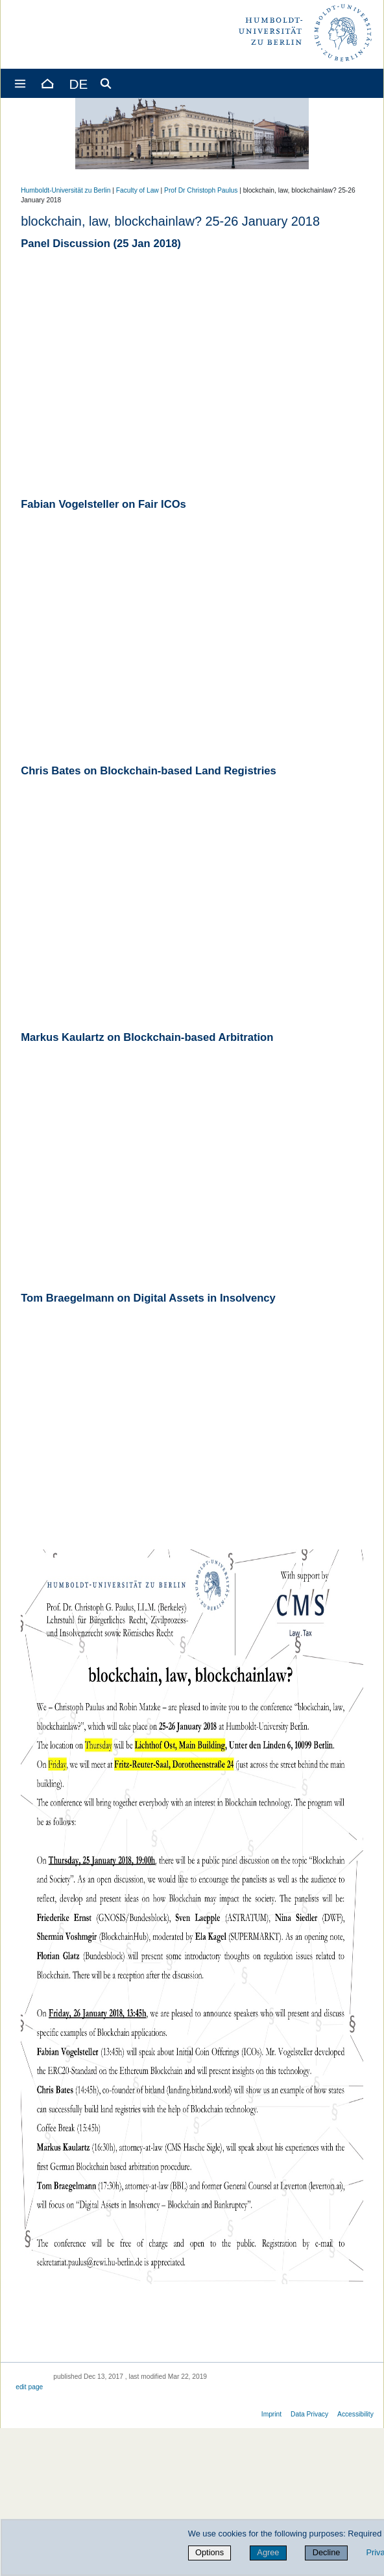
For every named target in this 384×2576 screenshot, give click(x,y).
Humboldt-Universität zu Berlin (65, 190)
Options (209, 2552)
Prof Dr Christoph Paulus (200, 190)
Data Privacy (309, 2414)
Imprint (271, 2414)
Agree (268, 2552)
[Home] (47, 83)
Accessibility (355, 2414)
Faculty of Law (137, 190)
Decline (327, 2552)
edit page (29, 2387)
